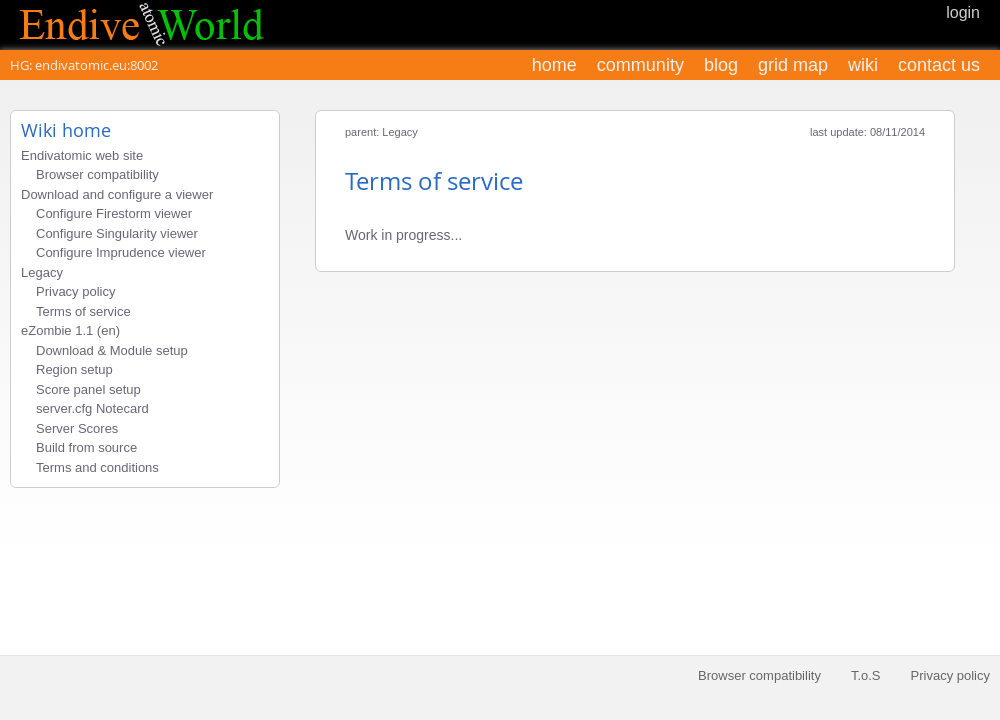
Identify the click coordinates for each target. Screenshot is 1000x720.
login (963, 12)
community (640, 65)
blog (721, 65)
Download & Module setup (112, 350)
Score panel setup (88, 389)
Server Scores (77, 428)
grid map (793, 65)
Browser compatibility (97, 174)
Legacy (42, 272)
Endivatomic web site (82, 155)
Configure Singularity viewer (117, 233)
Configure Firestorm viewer (114, 213)
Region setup (74, 369)
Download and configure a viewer (117, 194)
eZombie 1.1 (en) (70, 330)
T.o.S (866, 675)
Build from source (86, 447)
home (554, 65)
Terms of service (83, 311)
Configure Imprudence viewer (121, 252)
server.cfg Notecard (92, 408)
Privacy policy (75, 291)
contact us (939, 65)
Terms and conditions (97, 467)
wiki (863, 65)
